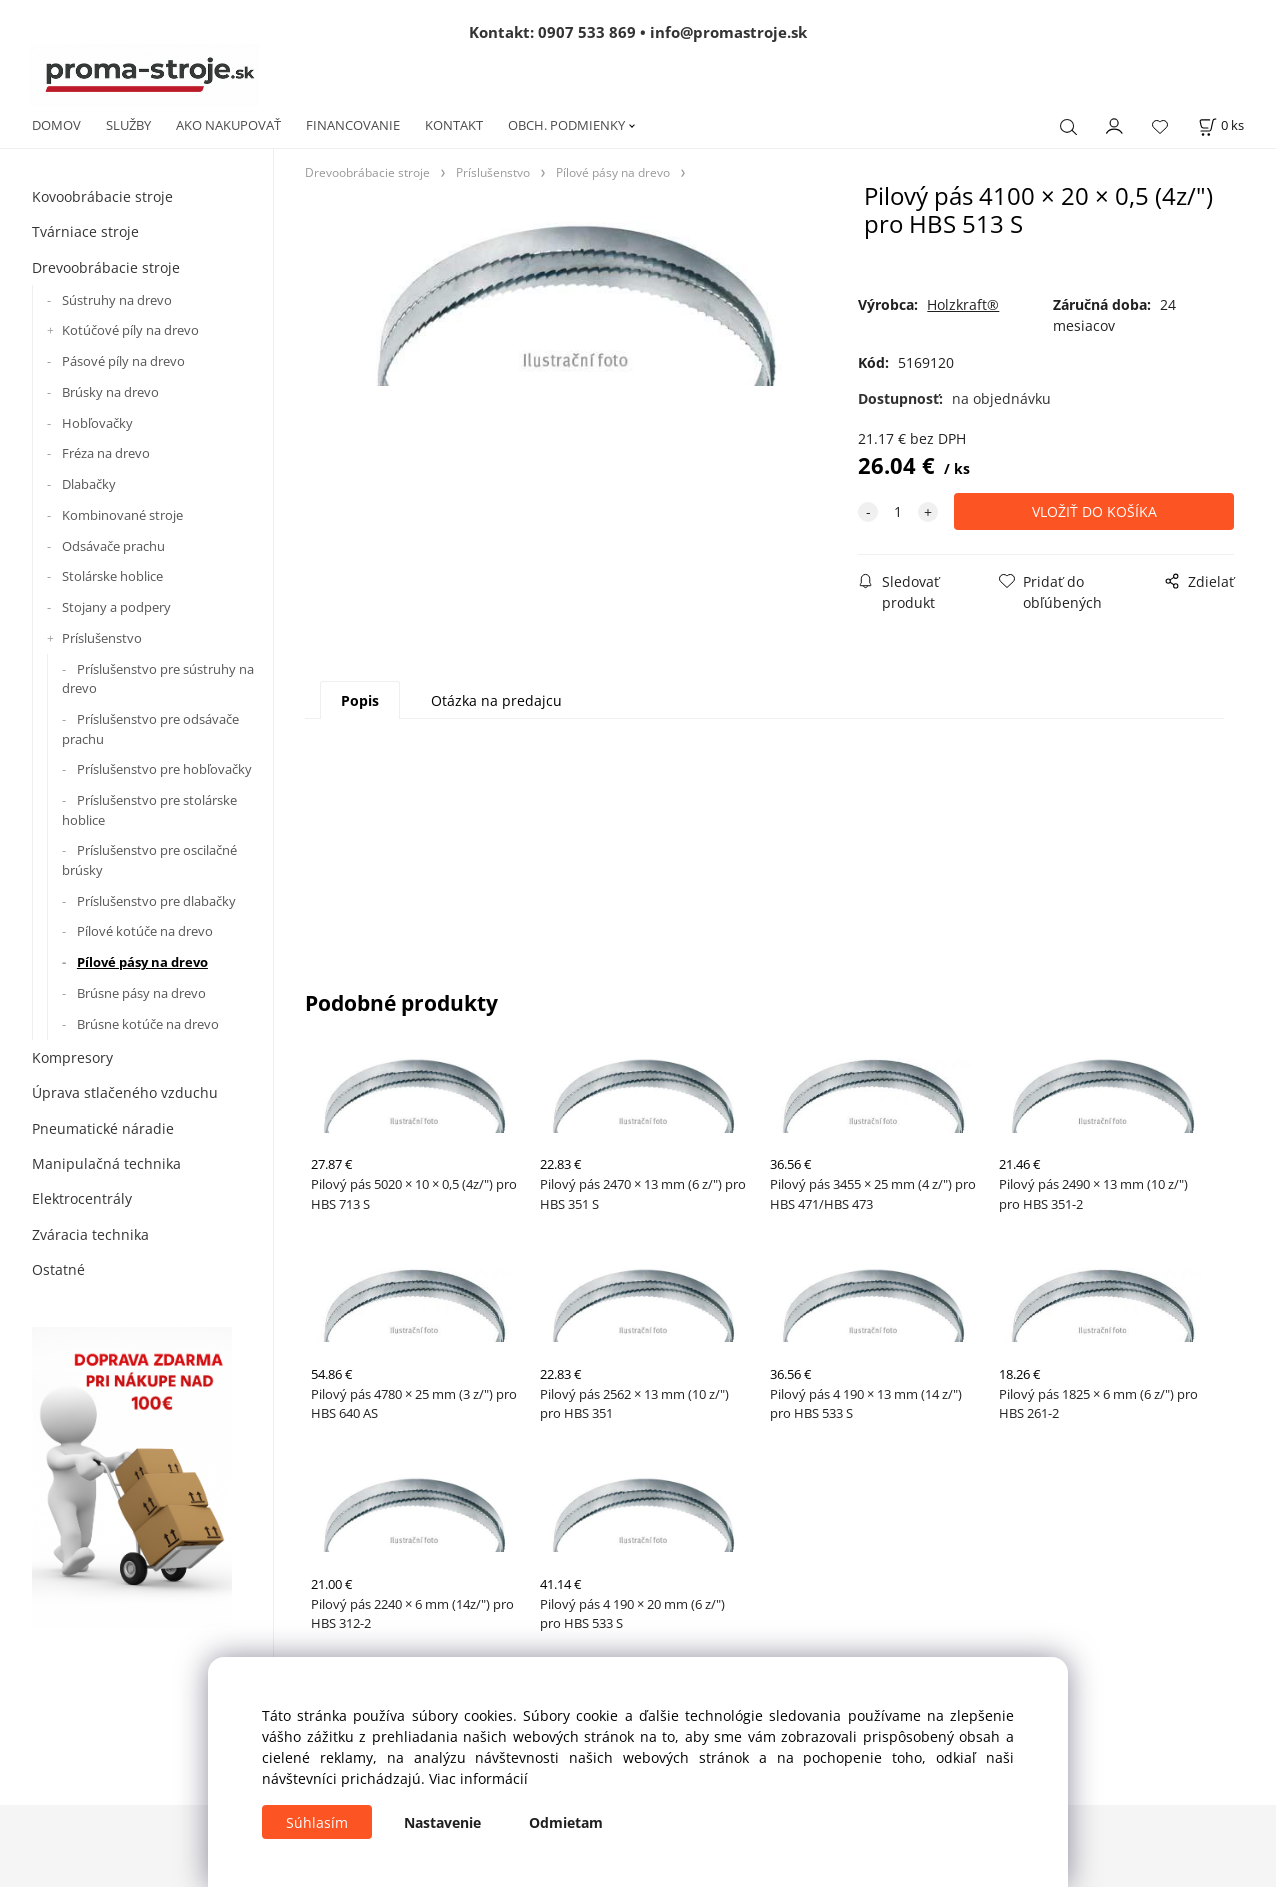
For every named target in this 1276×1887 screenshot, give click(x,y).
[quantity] (898, 511)
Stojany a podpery (116, 607)
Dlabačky (89, 484)
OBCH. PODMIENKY (566, 125)
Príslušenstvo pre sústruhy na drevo (158, 679)
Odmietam (566, 1822)
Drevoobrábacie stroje (106, 267)
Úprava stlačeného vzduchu (125, 1092)
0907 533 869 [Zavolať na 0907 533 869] (587, 32)
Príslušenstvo (102, 638)
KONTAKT (454, 125)
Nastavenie (442, 1822)
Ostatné (58, 1269)
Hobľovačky (97, 423)
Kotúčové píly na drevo (130, 330)
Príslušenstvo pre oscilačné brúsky (149, 860)
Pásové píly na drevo (123, 361)
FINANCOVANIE (353, 125)
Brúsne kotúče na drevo (148, 1024)
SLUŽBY (128, 125)
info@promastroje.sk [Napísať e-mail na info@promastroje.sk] (728, 32)
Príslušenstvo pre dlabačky (156, 901)
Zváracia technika (90, 1234)
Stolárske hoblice (112, 576)
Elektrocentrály (82, 1198)
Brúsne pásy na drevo (141, 993)
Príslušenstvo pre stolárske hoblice (149, 810)
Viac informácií (478, 1778)
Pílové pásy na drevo (142, 962)
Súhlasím (317, 1822)
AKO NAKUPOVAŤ (228, 125)
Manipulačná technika (106, 1163)
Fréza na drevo (106, 453)
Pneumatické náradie (103, 1128)
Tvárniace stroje (85, 231)
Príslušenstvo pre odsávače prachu (150, 729)
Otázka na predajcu (496, 700)
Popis (360, 700)
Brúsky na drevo (110, 392)
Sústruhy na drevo (117, 300)
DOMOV (56, 125)
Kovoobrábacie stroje (102, 196)
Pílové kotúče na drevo (145, 931)
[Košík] (1221, 125)
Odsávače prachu (113, 546)
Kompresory (72, 1057)
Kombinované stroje (122, 515)
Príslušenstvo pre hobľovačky (164, 769)
